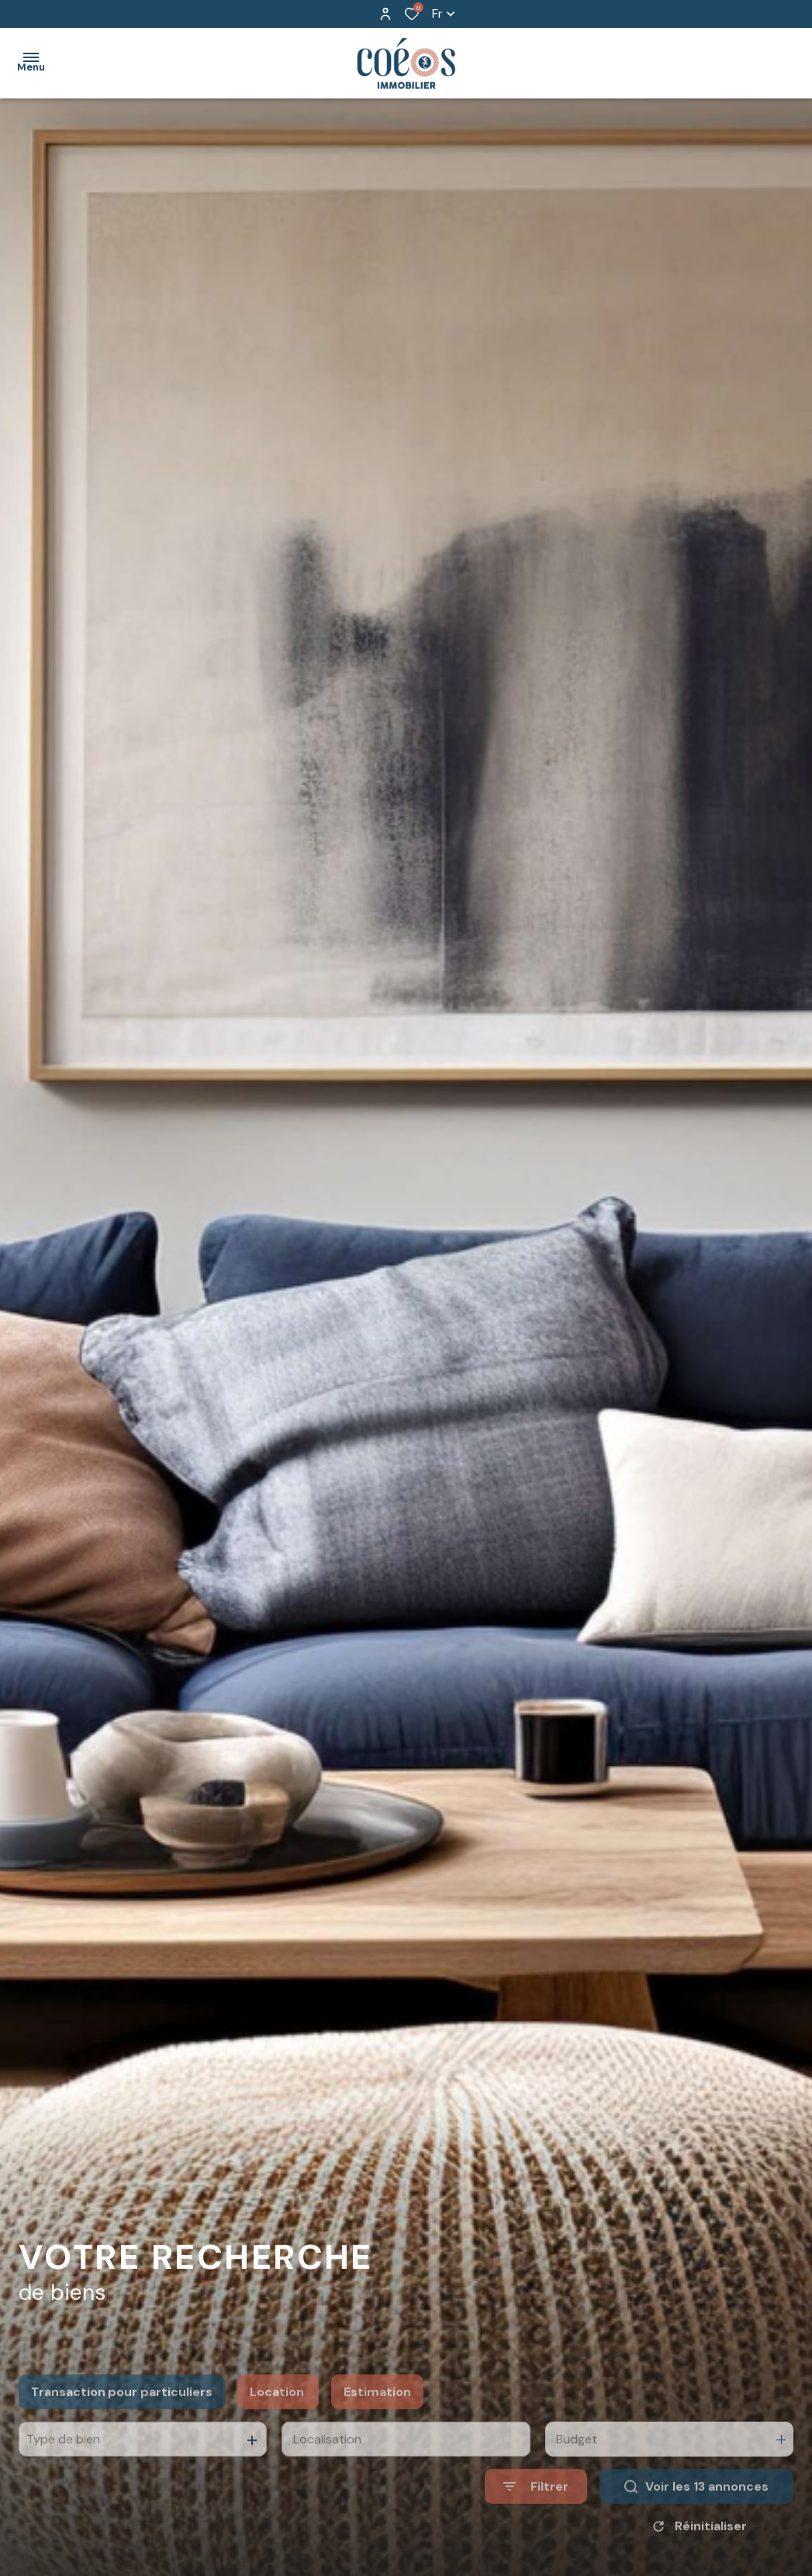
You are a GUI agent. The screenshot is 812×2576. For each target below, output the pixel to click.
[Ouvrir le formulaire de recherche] (536, 2526)
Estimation (377, 2431)
